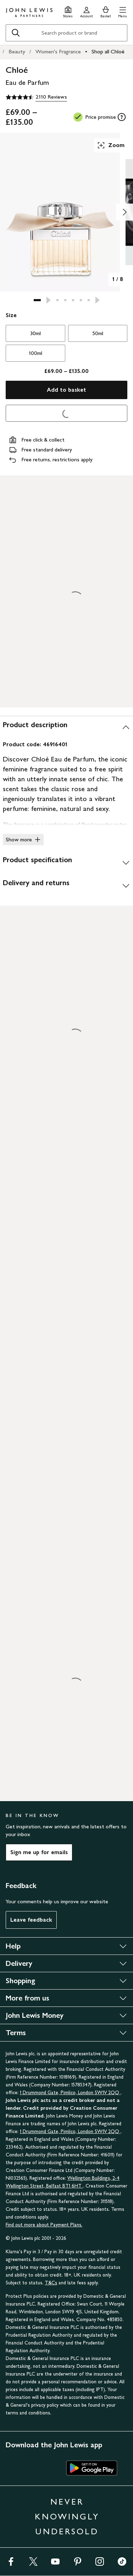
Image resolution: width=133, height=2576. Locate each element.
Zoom (110, 145)
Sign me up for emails (39, 1852)
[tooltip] (121, 117)
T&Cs (51, 2283)
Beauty (17, 51)
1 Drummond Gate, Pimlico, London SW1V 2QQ (70, 2093)
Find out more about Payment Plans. (44, 2225)
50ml (97, 333)
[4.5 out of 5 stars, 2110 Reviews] (36, 97)
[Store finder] (68, 11)
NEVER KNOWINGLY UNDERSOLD (67, 2516)
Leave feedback (31, 1919)
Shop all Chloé (108, 51)
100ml (35, 353)
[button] (122, 11)
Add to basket (66, 389)
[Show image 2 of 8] (124, 212)
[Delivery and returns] (66, 885)
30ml (35, 333)
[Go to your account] (86, 11)
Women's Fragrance (58, 51)
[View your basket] (105, 11)
